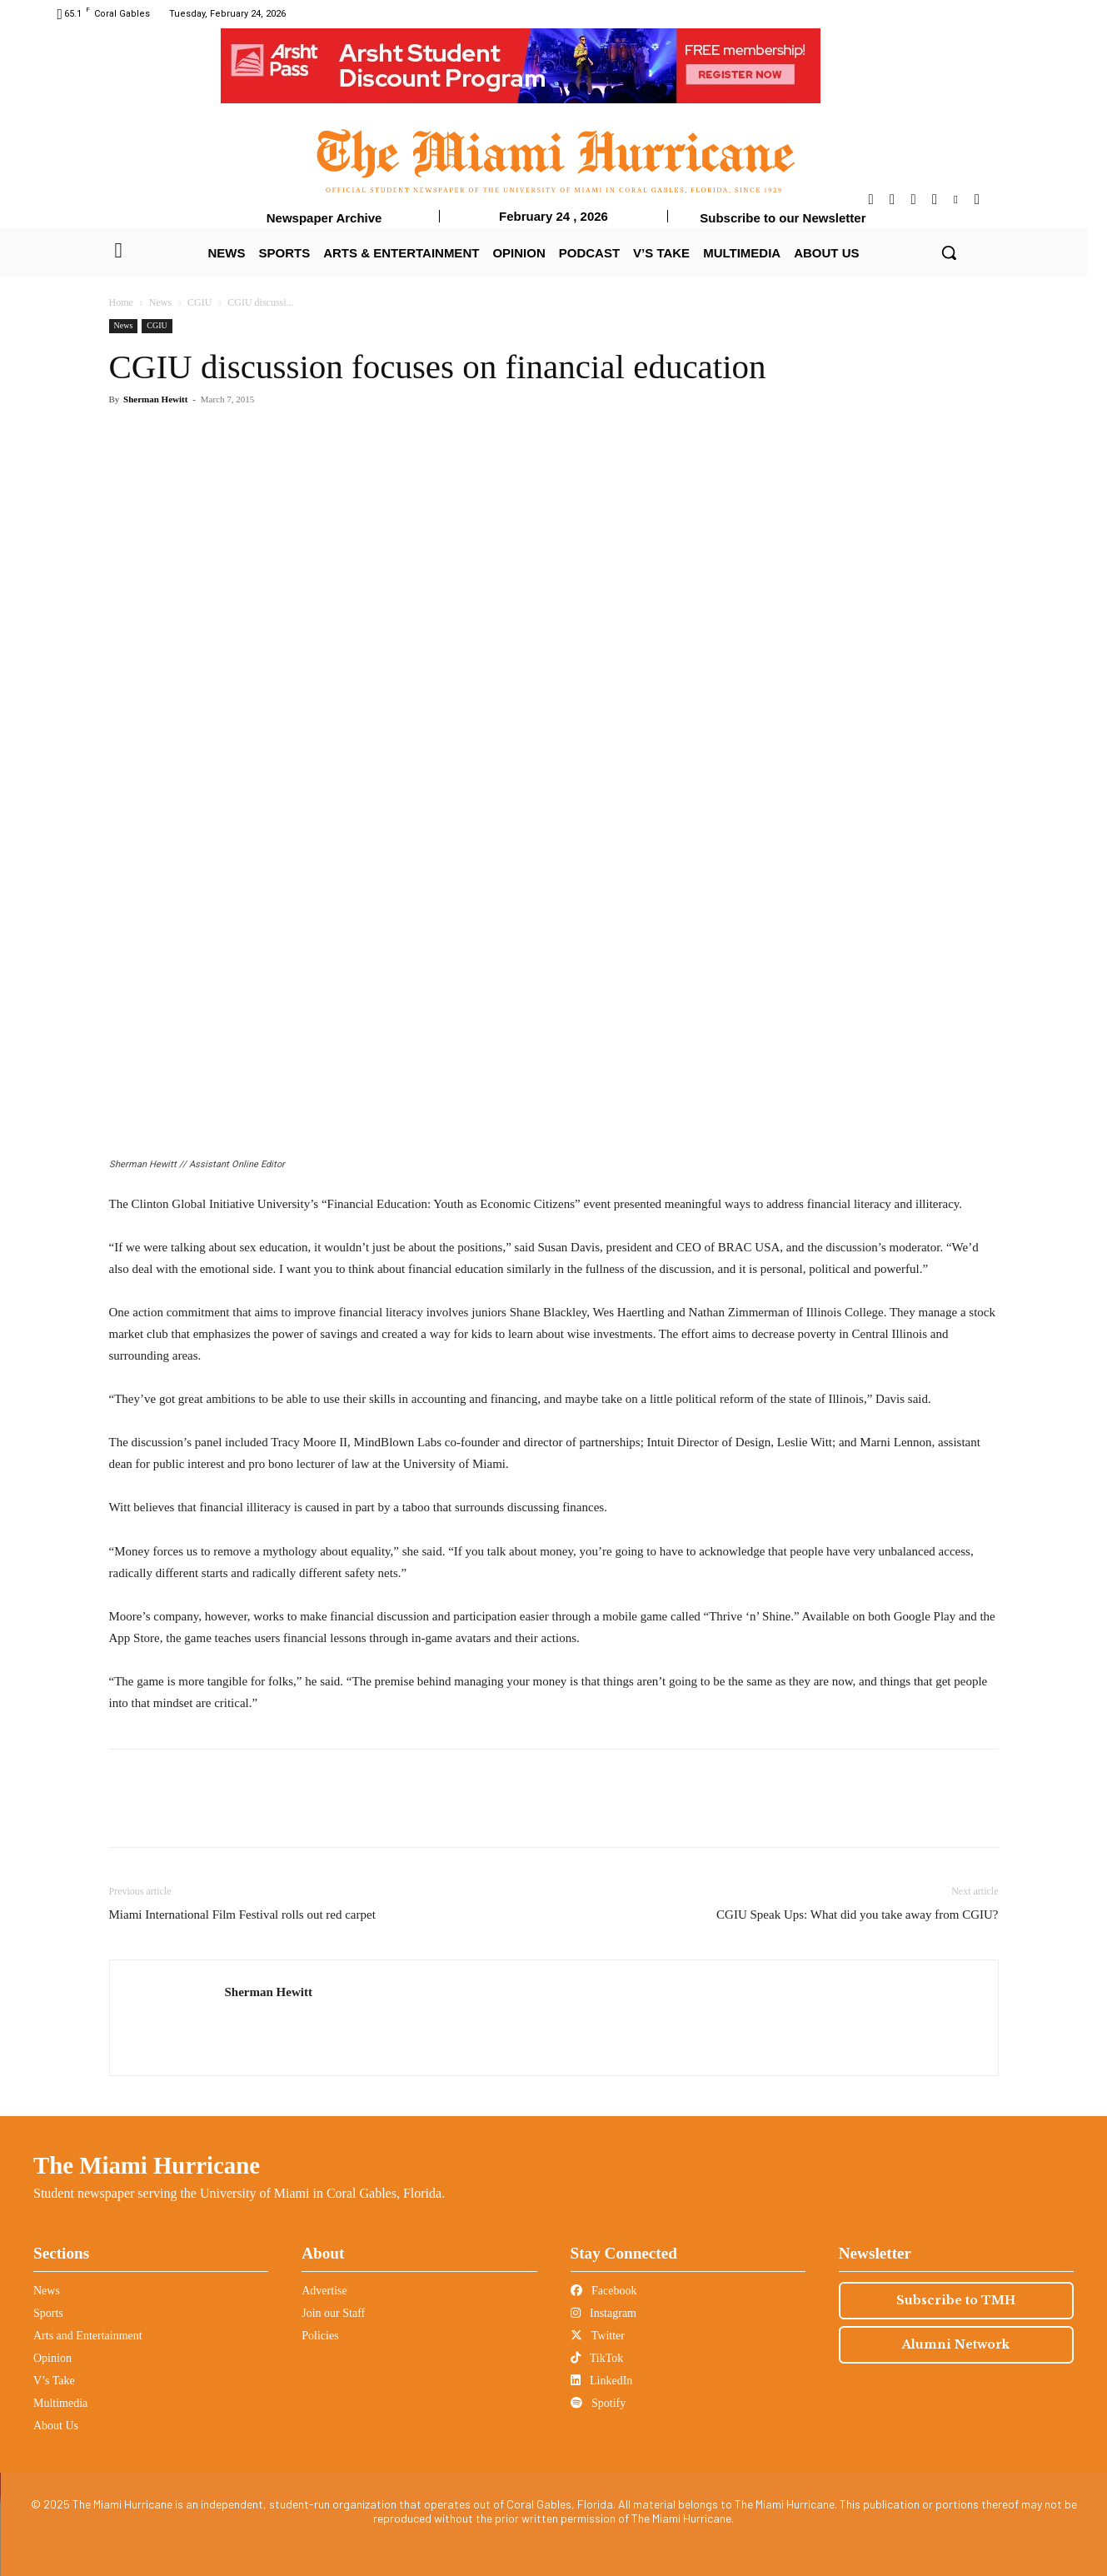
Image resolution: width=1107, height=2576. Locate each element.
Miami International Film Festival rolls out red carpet (242, 1914)
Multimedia (60, 2403)
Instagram (603, 2313)
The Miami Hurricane (146, 2165)
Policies (320, 2335)
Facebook (604, 2290)
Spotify (598, 2403)
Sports (48, 2313)
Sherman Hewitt (155, 399)
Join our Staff (333, 2313)
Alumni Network (956, 2344)
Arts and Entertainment (87, 2335)
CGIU (199, 302)
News (160, 302)
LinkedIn (602, 2380)
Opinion (52, 2358)
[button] (949, 252)
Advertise (324, 2290)
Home (121, 302)
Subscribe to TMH (955, 2300)
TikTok (597, 2358)
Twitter (598, 2335)
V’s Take (54, 2380)
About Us (55, 2425)
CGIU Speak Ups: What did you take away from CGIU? (857, 1914)
